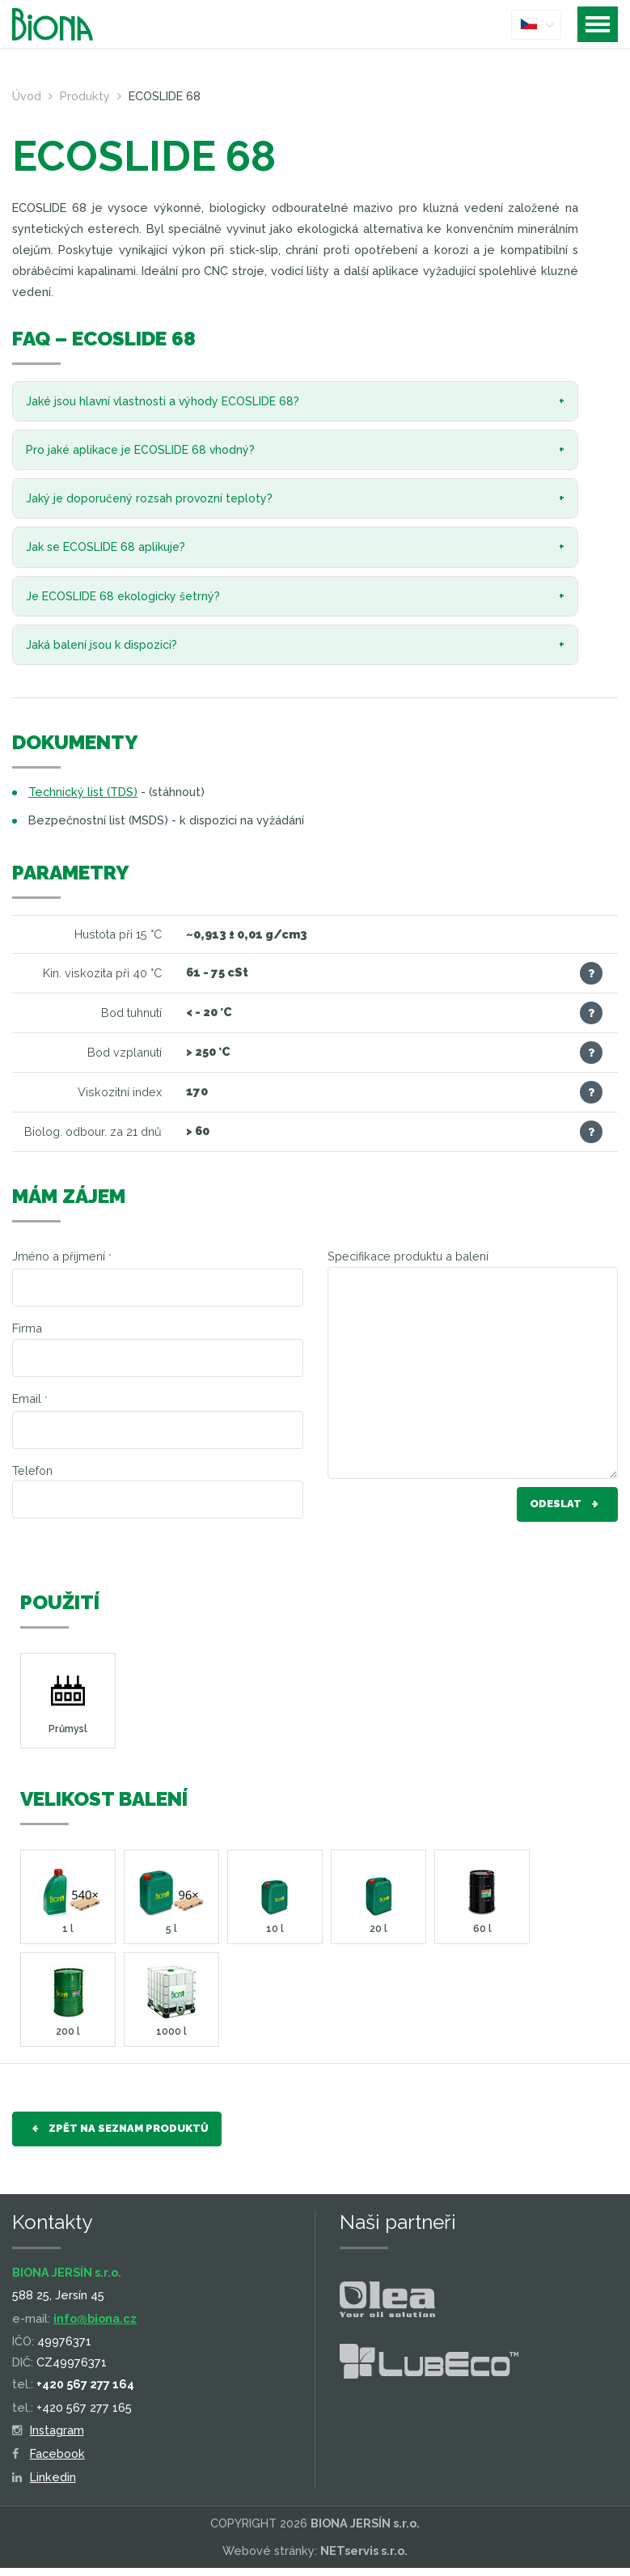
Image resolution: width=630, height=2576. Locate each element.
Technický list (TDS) (82, 800)
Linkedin (44, 2486)
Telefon (32, 1478)
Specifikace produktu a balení (408, 1265)
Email (30, 1406)
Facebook (48, 2462)
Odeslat (567, 1513)
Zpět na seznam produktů (117, 2138)
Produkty (85, 96)
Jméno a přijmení (62, 1265)
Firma (27, 1337)
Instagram (48, 2439)
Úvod (26, 96)
